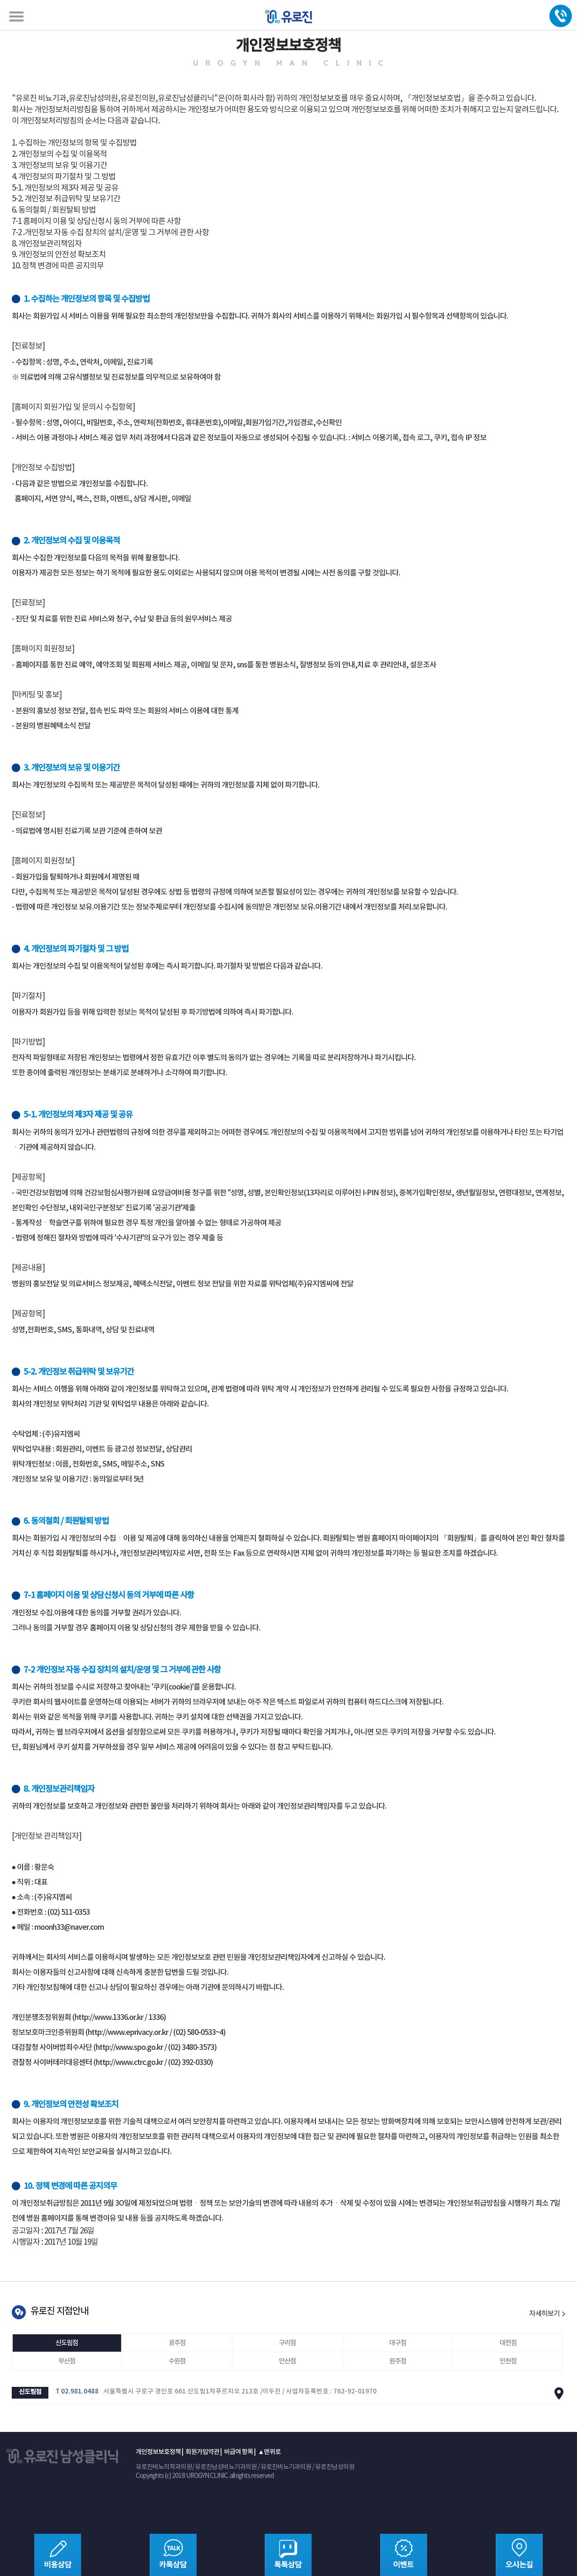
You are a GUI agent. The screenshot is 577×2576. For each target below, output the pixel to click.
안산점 (287, 2361)
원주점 (397, 2361)
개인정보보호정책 (158, 2452)
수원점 (177, 2361)
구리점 (287, 2343)
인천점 (508, 2361)
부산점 (66, 2361)
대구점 (397, 2343)
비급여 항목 (238, 2452)
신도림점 (66, 2343)
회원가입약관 (202, 2452)
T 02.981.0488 (77, 2391)
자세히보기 (547, 2314)
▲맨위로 (269, 2452)
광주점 (177, 2343)
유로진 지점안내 (59, 2311)
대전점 (508, 2343)
